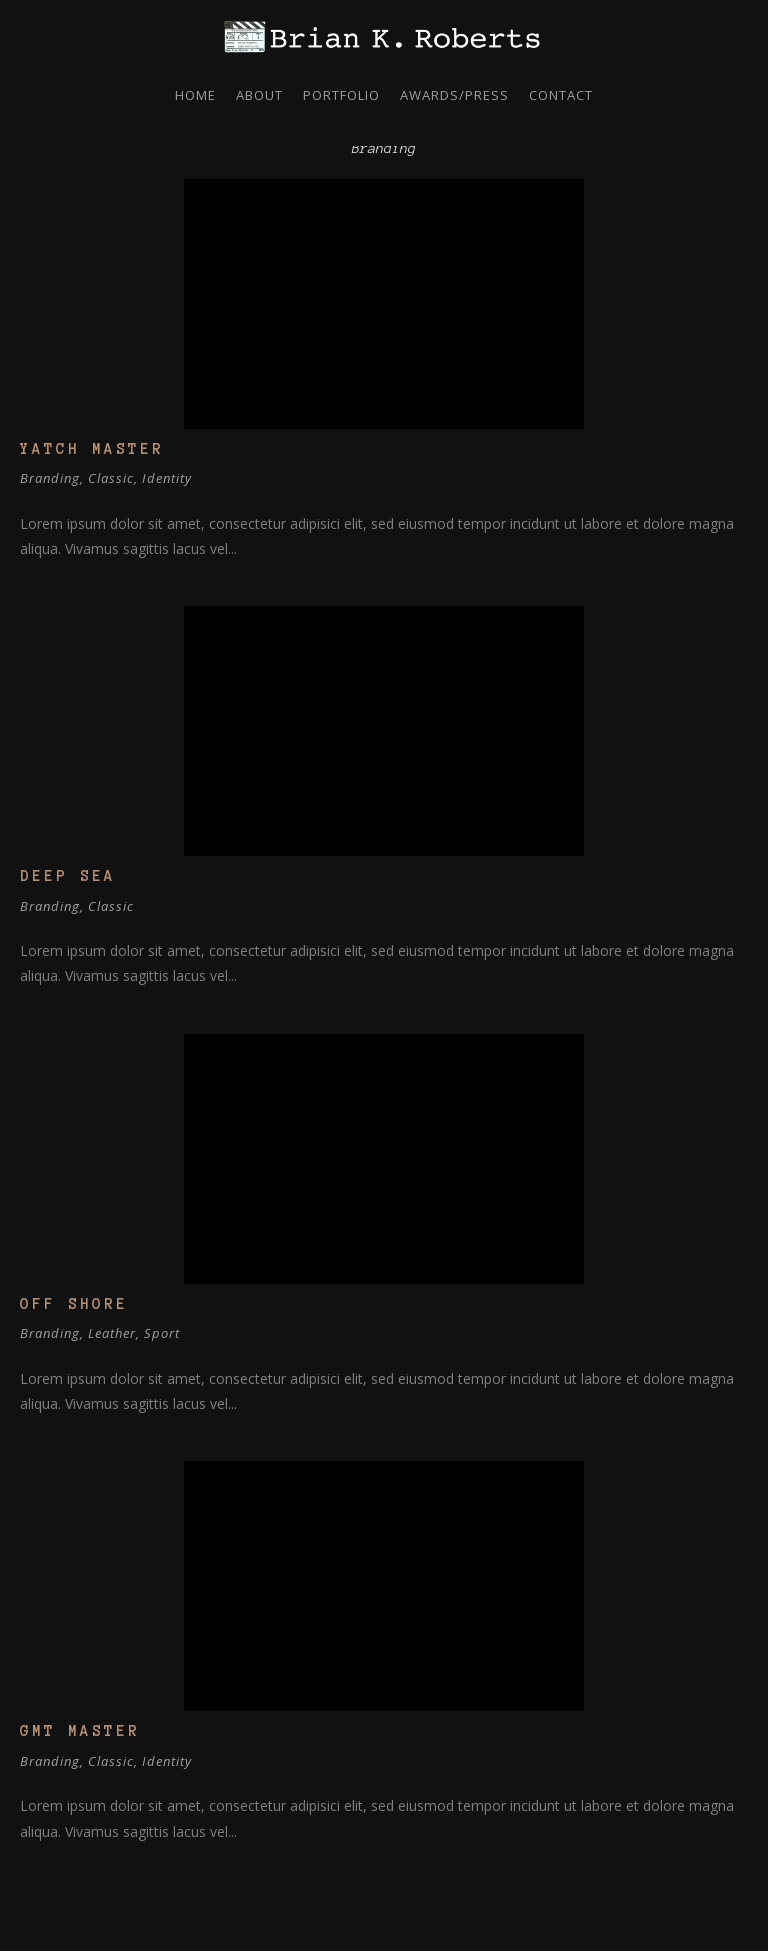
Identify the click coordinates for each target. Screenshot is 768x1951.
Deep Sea (68, 876)
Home (195, 95)
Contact (561, 95)
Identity (167, 478)
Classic (111, 478)
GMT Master (80, 1731)
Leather (112, 1333)
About (259, 95)
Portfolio (341, 95)
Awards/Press (454, 95)
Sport (162, 1333)
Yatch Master (92, 449)
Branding (50, 478)
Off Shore (74, 1304)
